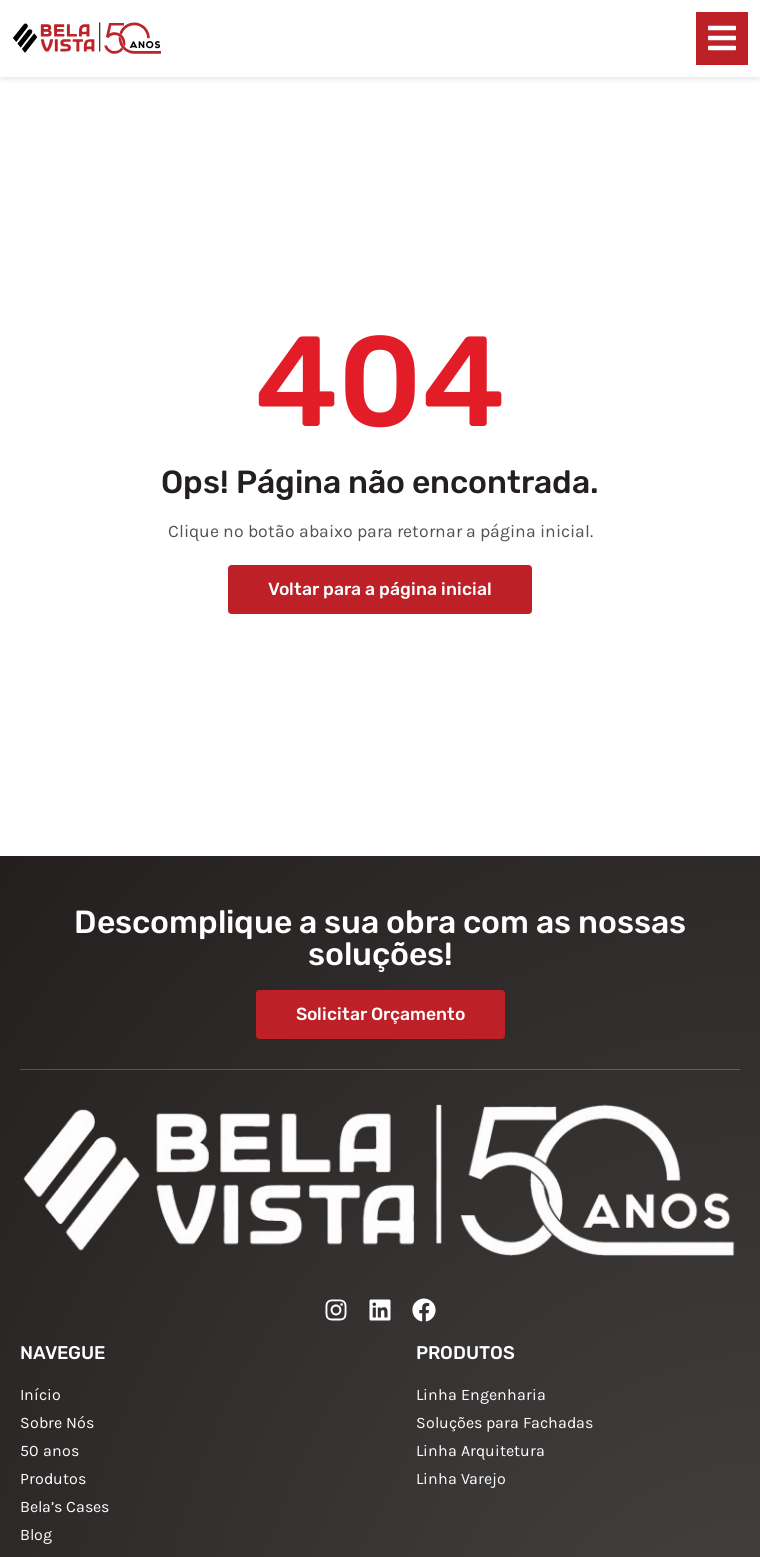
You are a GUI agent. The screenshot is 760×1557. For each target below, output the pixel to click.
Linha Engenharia (481, 1394)
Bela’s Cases (64, 1506)
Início (40, 1394)
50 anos (49, 1450)
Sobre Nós (57, 1422)
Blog (36, 1534)
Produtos (53, 1478)
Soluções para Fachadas (504, 1422)
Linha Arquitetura (480, 1450)
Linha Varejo (461, 1478)
